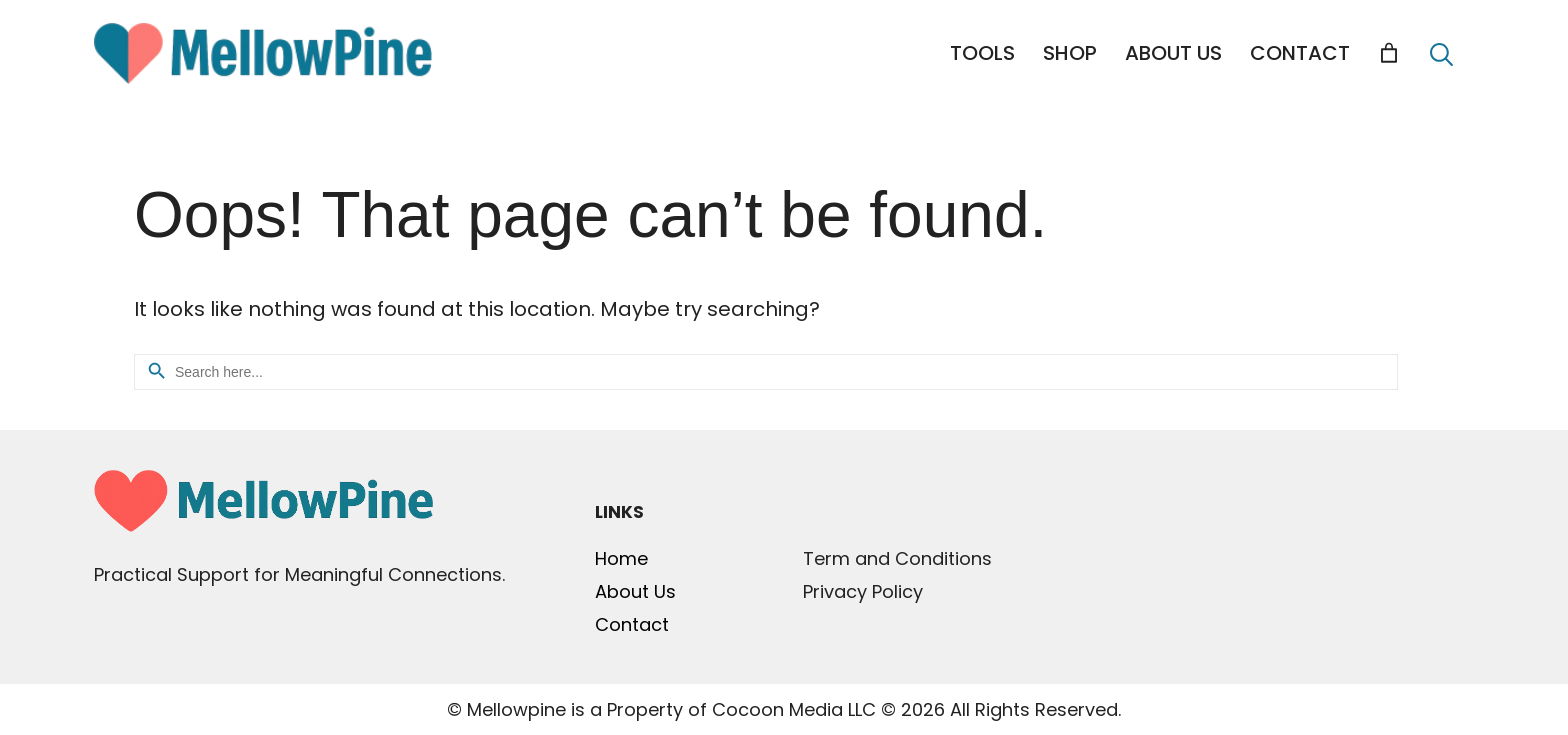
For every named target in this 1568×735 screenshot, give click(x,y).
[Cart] (1389, 53)
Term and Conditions (897, 558)
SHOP (1070, 53)
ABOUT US (1173, 53)
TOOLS (982, 53)
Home (621, 558)
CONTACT (1300, 53)
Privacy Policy (863, 591)
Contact (632, 624)
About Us (635, 591)
